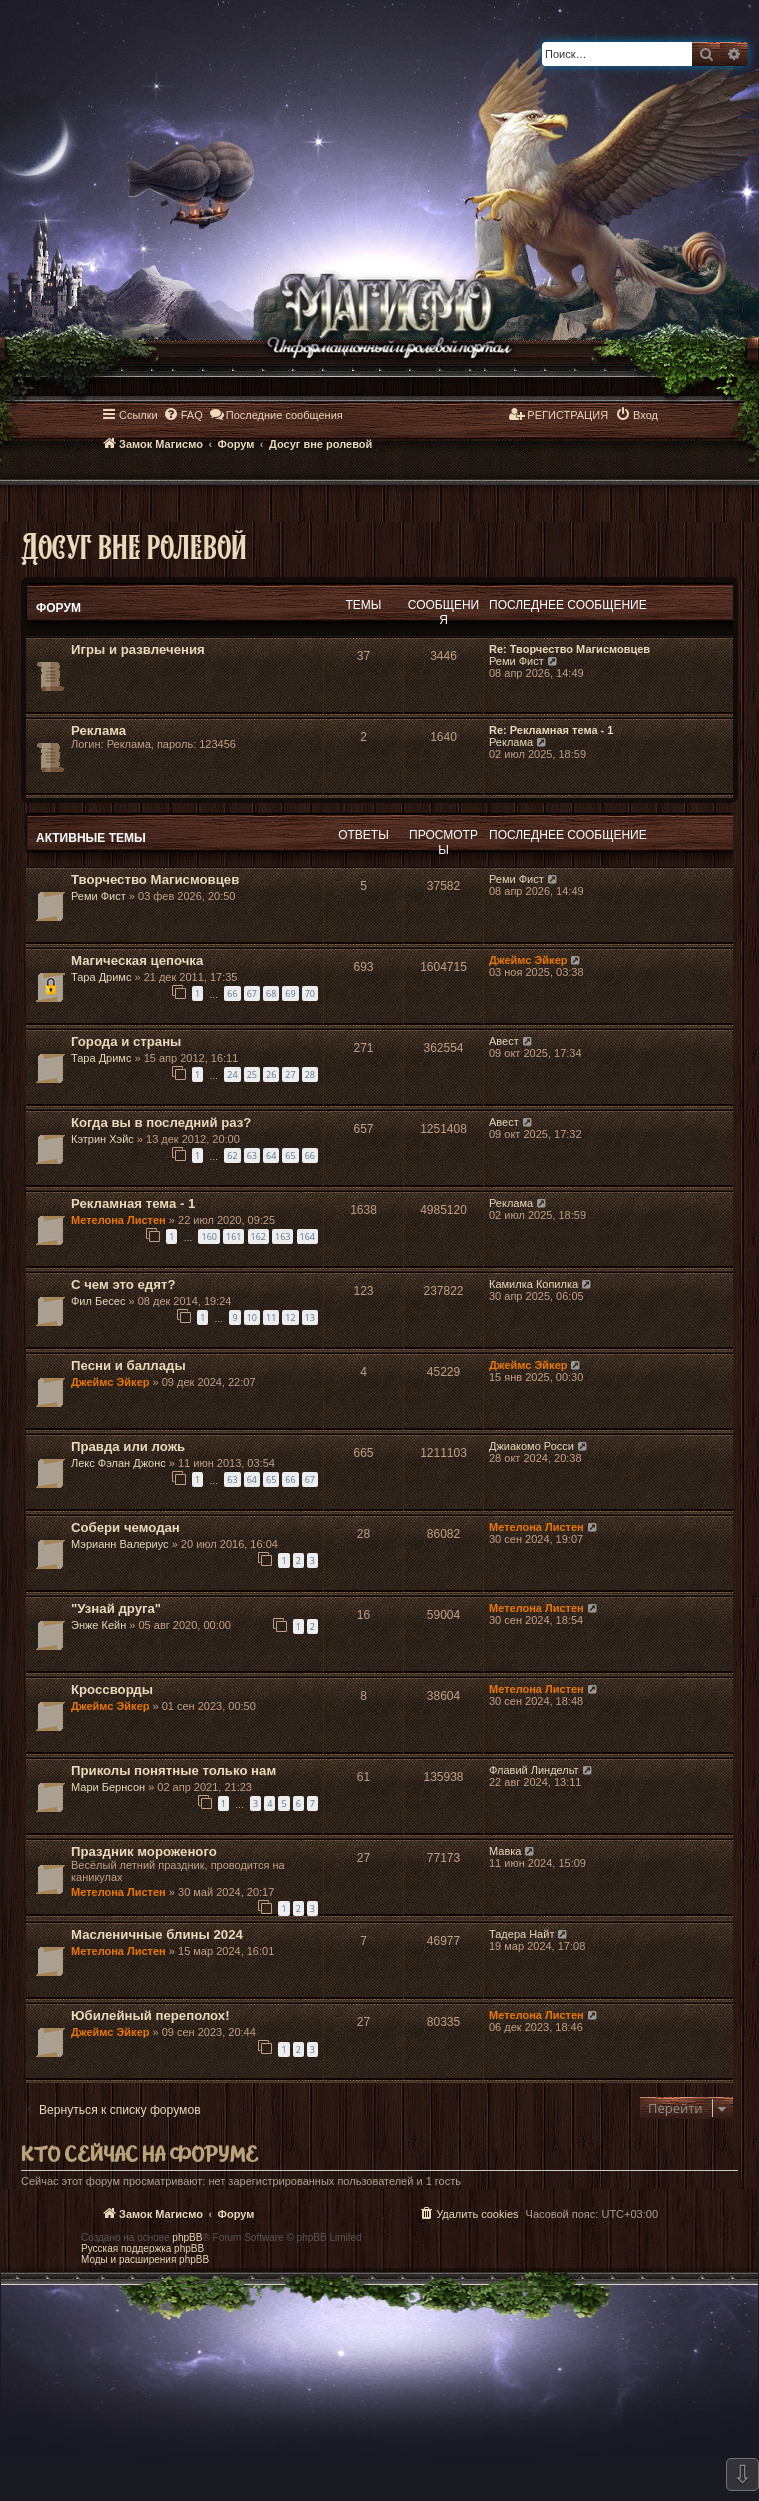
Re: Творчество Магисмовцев (569, 649)
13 (310, 1317)
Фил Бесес (98, 1301)
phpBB (187, 2237)
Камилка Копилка (533, 1284)
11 (271, 1317)
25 (252, 1074)
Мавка (505, 1851)
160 (208, 1236)
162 (258, 1236)
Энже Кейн (98, 1625)
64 (271, 1155)
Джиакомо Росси (531, 1446)
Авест (504, 1041)
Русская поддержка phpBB (142, 2248)
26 (271, 1074)
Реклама (98, 730)
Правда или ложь (128, 1446)
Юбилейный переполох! (150, 2015)
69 (290, 993)
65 (290, 1155)
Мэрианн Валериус (120, 1544)
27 (290, 1074)
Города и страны (126, 1041)
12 (290, 1317)
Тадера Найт (521, 1934)
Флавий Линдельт (534, 1770)
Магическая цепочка (137, 960)
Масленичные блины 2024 (157, 1934)
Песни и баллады (128, 1365)
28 (310, 1074)
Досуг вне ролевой (134, 545)
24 (232, 1074)
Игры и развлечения (138, 649)
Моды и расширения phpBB (145, 2259)
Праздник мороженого (144, 1851)
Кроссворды (112, 1689)
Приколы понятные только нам (173, 1770)
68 (271, 993)
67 (252, 993)
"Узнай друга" (116, 1608)
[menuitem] (183, 415)
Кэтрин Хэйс (102, 1139)
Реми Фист (516, 661)
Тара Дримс (101, 977)
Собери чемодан (125, 1527)
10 (252, 1317)
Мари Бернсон (108, 1787)
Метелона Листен (118, 1220)
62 (232, 1155)
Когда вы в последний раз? (161, 1122)
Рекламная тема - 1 (133, 1203)
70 (310, 993)
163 (282, 1236)
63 (252, 1155)
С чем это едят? (123, 1284)
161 (233, 1236)
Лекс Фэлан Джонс (118, 1463)
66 (232, 993)
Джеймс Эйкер (528, 960)
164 (307, 1236)
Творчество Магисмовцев (155, 879)
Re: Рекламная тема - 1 (551, 730)
